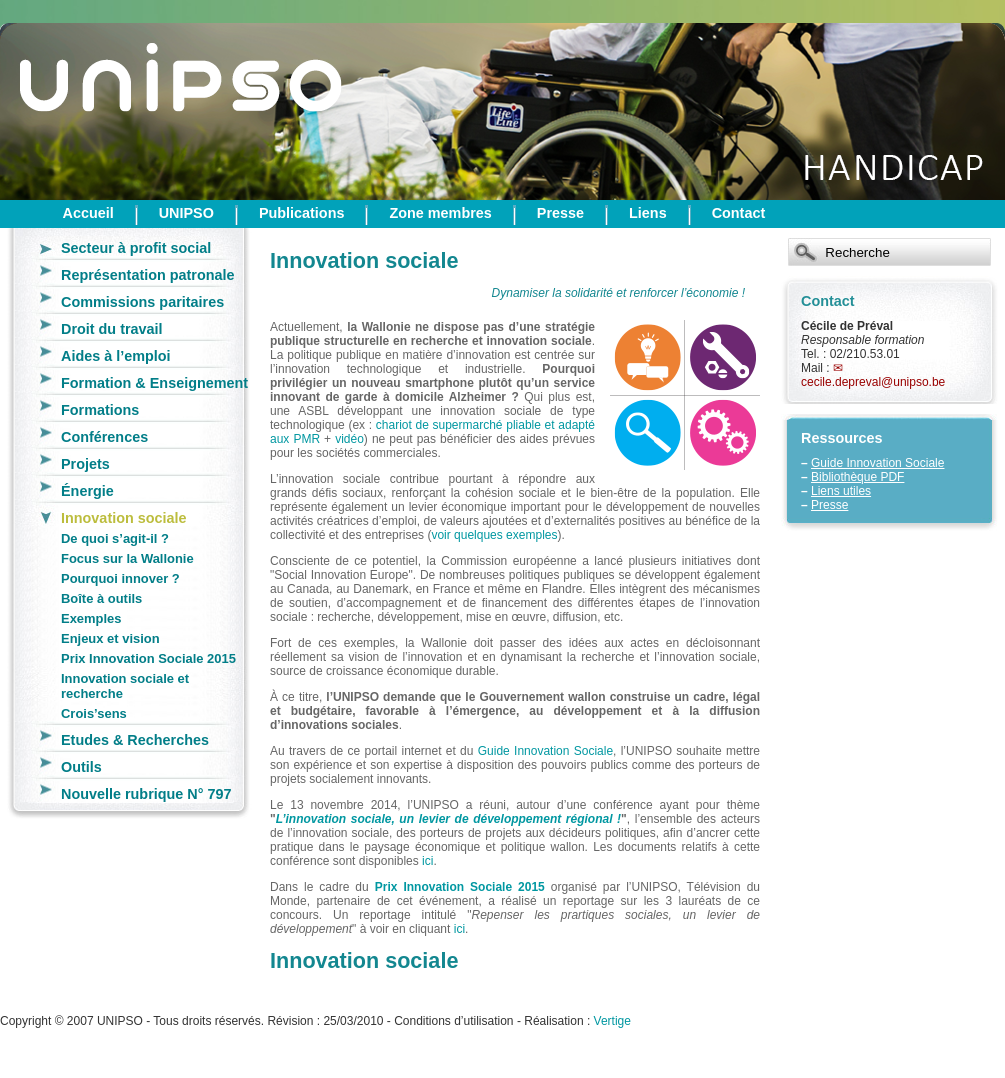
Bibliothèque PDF (857, 477)
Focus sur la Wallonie (127, 558)
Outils (81, 767)
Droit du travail (112, 329)
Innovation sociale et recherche (125, 686)
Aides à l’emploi (116, 356)
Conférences (104, 437)
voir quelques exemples (494, 535)
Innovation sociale (124, 518)
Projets (85, 464)
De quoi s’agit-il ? (115, 538)
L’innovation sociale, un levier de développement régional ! (448, 819)
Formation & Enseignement (154, 383)
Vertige (612, 1021)
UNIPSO (186, 213)
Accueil (88, 213)
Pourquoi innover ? (120, 578)
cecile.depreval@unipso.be (873, 382)
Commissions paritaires (142, 302)
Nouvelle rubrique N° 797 (146, 794)
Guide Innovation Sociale (877, 463)
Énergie (87, 491)
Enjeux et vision (110, 638)
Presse (560, 213)
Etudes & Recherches (135, 740)
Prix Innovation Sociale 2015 (148, 658)
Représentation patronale (148, 275)
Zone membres (440, 213)
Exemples (91, 618)
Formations (100, 410)
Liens (648, 213)
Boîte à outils (101, 598)
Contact (739, 213)
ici (427, 861)
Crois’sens (94, 713)
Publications (302, 213)
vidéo (349, 439)
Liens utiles (841, 491)
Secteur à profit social (136, 248)
